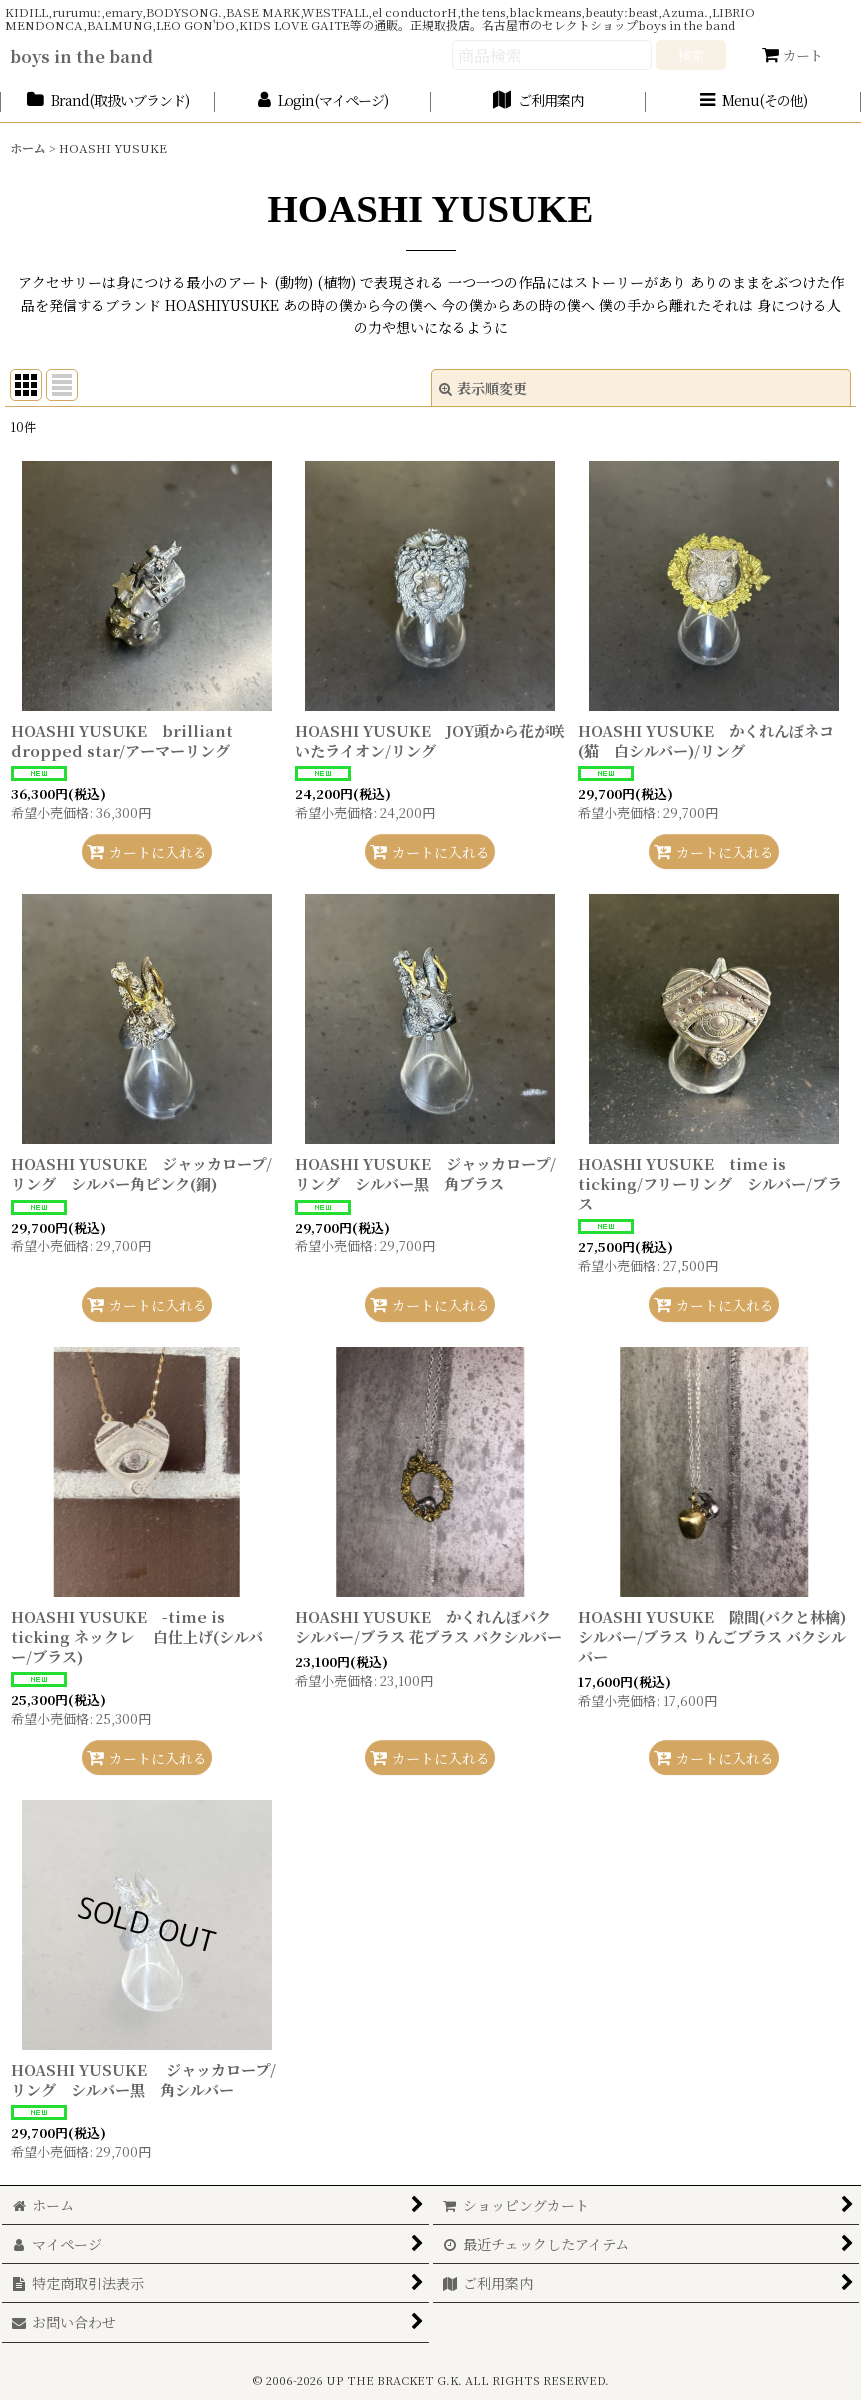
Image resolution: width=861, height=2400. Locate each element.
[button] (753, 101)
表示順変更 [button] (483, 388)
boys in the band (81, 56)
